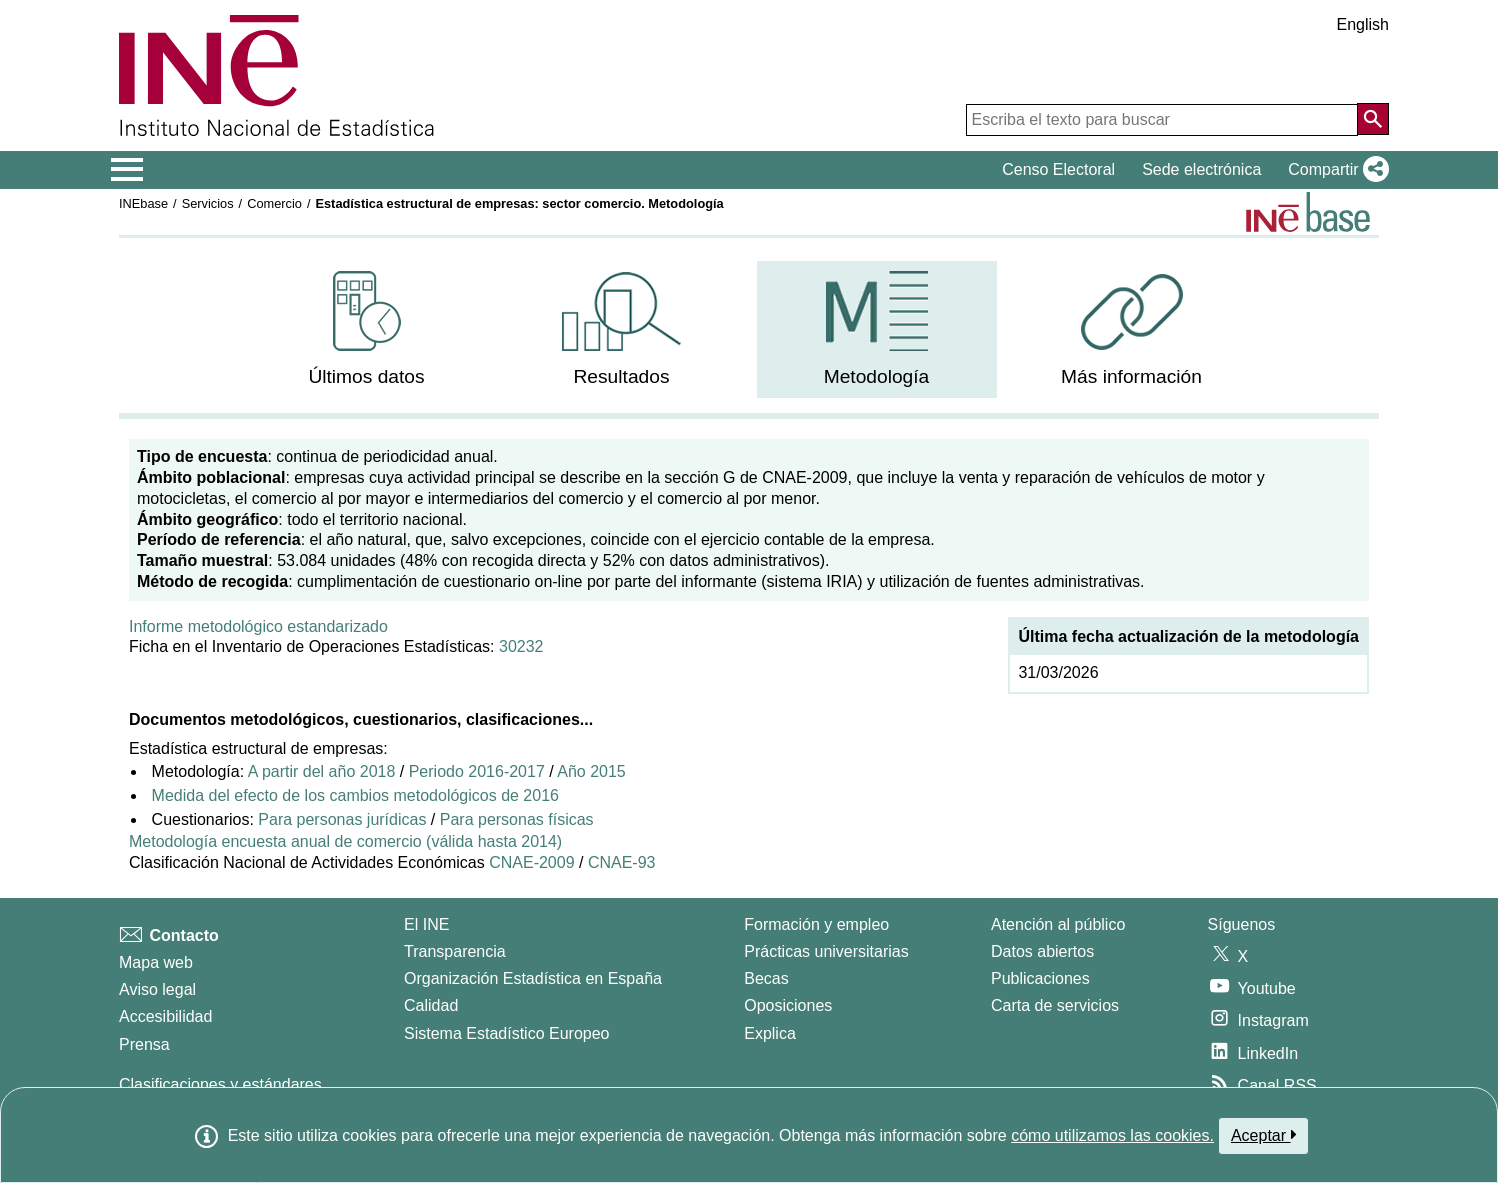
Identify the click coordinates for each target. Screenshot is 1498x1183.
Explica (770, 1033)
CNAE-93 (622, 862)
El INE (426, 924)
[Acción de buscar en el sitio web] (1373, 119)
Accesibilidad (165, 1016)
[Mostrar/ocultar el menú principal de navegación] (127, 170)
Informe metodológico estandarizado (258, 626)
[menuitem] (367, 329)
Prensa (144, 1044)
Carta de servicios (1055, 1005)
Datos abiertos (1042, 951)
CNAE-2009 (531, 862)
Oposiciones (788, 1005)
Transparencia (455, 951)
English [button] (1363, 24)
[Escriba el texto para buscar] (1162, 120)
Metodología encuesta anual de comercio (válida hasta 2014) (345, 841)
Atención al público (1058, 924)
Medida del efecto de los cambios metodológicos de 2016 (355, 795)
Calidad (431, 1005)
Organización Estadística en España (533, 978)
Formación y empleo (816, 924)
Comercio (274, 203)
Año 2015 (591, 771)
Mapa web (156, 962)
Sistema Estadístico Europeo (506, 1033)
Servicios (208, 203)
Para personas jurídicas (342, 819)
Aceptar (1263, 1135)
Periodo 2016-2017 (477, 771)
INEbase (143, 203)
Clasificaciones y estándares (220, 1084)
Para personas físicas (517, 819)
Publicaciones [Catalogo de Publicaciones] (1040, 978)
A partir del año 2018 (322, 771)
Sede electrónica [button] (1201, 169)
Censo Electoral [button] (1058, 169)
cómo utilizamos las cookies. (1112, 1135)
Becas (766, 978)
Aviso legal (157, 989)
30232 (521, 646)
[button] (1334, 170)
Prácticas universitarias (826, 951)
